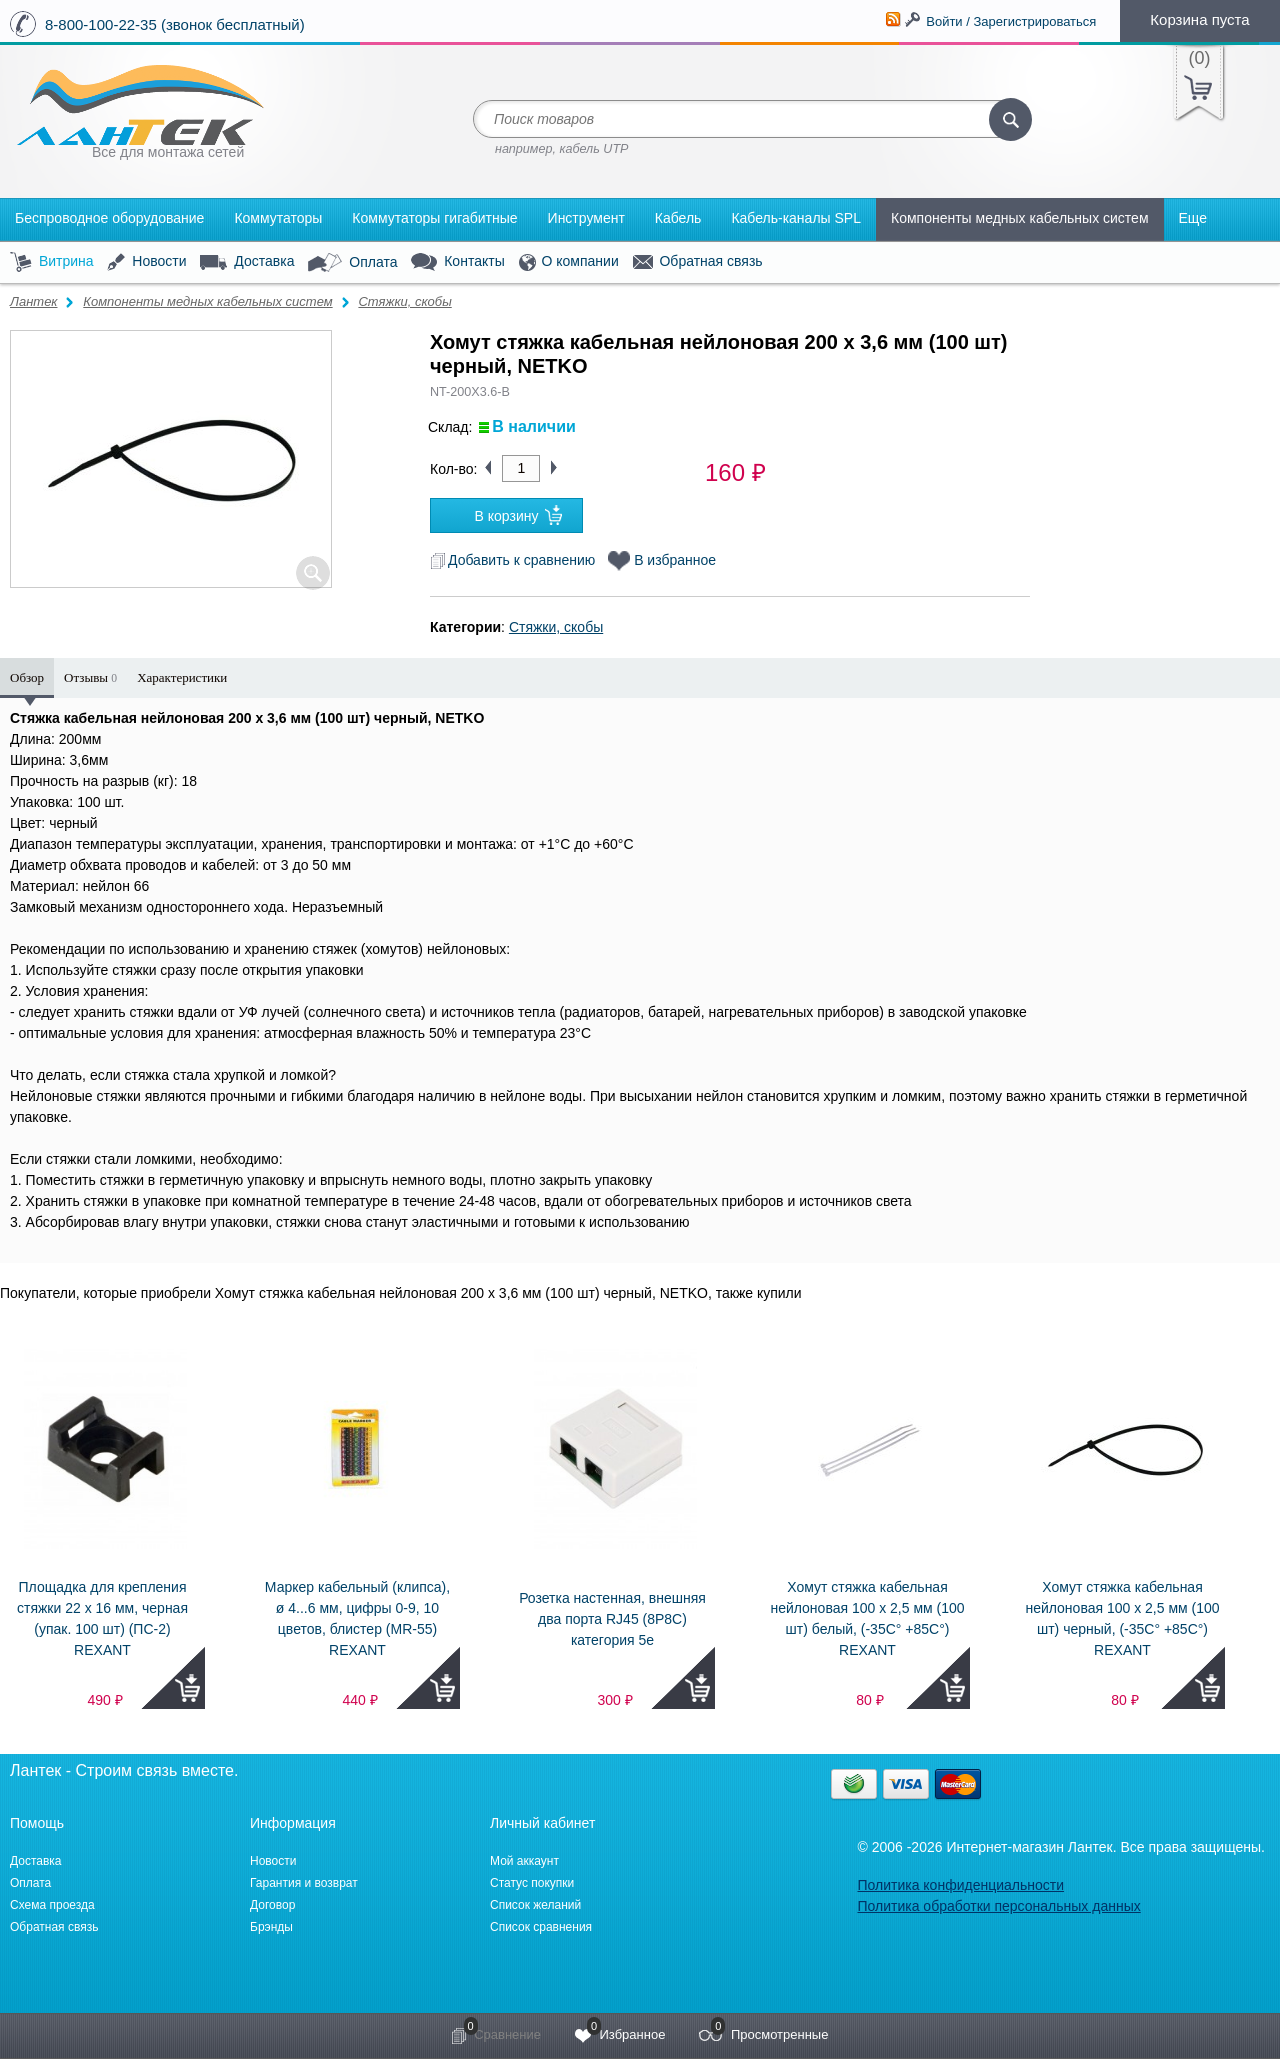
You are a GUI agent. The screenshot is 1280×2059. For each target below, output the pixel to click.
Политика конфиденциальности (960, 1885)
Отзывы (90, 677)
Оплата (352, 263)
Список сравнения (541, 1927)
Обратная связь (698, 262)
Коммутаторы (278, 218)
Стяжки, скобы (404, 301)
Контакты (457, 262)
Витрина (52, 262)
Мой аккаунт (524, 1861)
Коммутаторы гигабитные (434, 218)
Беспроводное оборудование (109, 218)
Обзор (27, 677)
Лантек (34, 301)
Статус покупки (532, 1883)
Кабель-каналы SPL (796, 218)
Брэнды (271, 1927)
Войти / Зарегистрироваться (1011, 21)
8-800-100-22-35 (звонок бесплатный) (175, 24)
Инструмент (586, 218)
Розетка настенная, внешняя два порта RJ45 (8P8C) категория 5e (612, 1619)
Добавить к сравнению (512, 560)
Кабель (678, 218)
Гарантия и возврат (304, 1883)
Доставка (247, 262)
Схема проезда (52, 1905)
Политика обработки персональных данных (998, 1906)
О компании (569, 262)
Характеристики (182, 677)
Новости (146, 262)
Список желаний (535, 1905)
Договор (272, 1905)
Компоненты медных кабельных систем (1020, 218)
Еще (1193, 218)
